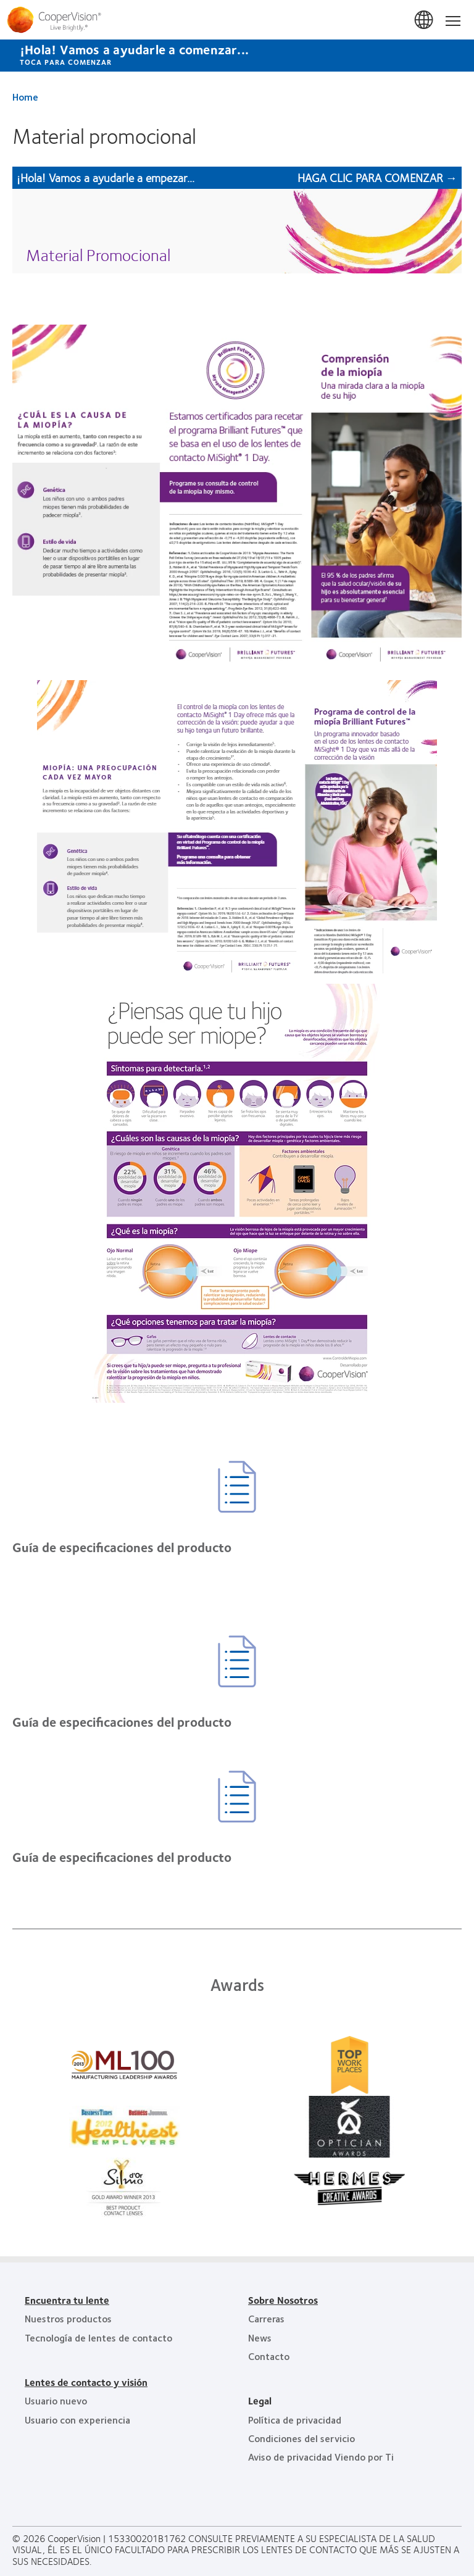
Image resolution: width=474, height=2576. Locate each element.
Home (25, 96)
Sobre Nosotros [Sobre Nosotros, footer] (283, 2300)
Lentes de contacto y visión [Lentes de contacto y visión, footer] (86, 2382)
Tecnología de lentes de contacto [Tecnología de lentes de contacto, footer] (98, 2337)
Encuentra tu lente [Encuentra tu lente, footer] (67, 2300)
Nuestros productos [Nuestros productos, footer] (68, 2318)
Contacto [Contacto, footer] (268, 2356)
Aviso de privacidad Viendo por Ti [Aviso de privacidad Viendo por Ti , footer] (321, 2456)
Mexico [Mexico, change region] (424, 20)
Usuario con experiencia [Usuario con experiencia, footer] (77, 2419)
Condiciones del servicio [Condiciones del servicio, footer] (301, 2438)
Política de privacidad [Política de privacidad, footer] (294, 2419)
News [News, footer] (260, 2337)
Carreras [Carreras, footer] (266, 2318)
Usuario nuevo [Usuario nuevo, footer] (56, 2400)
